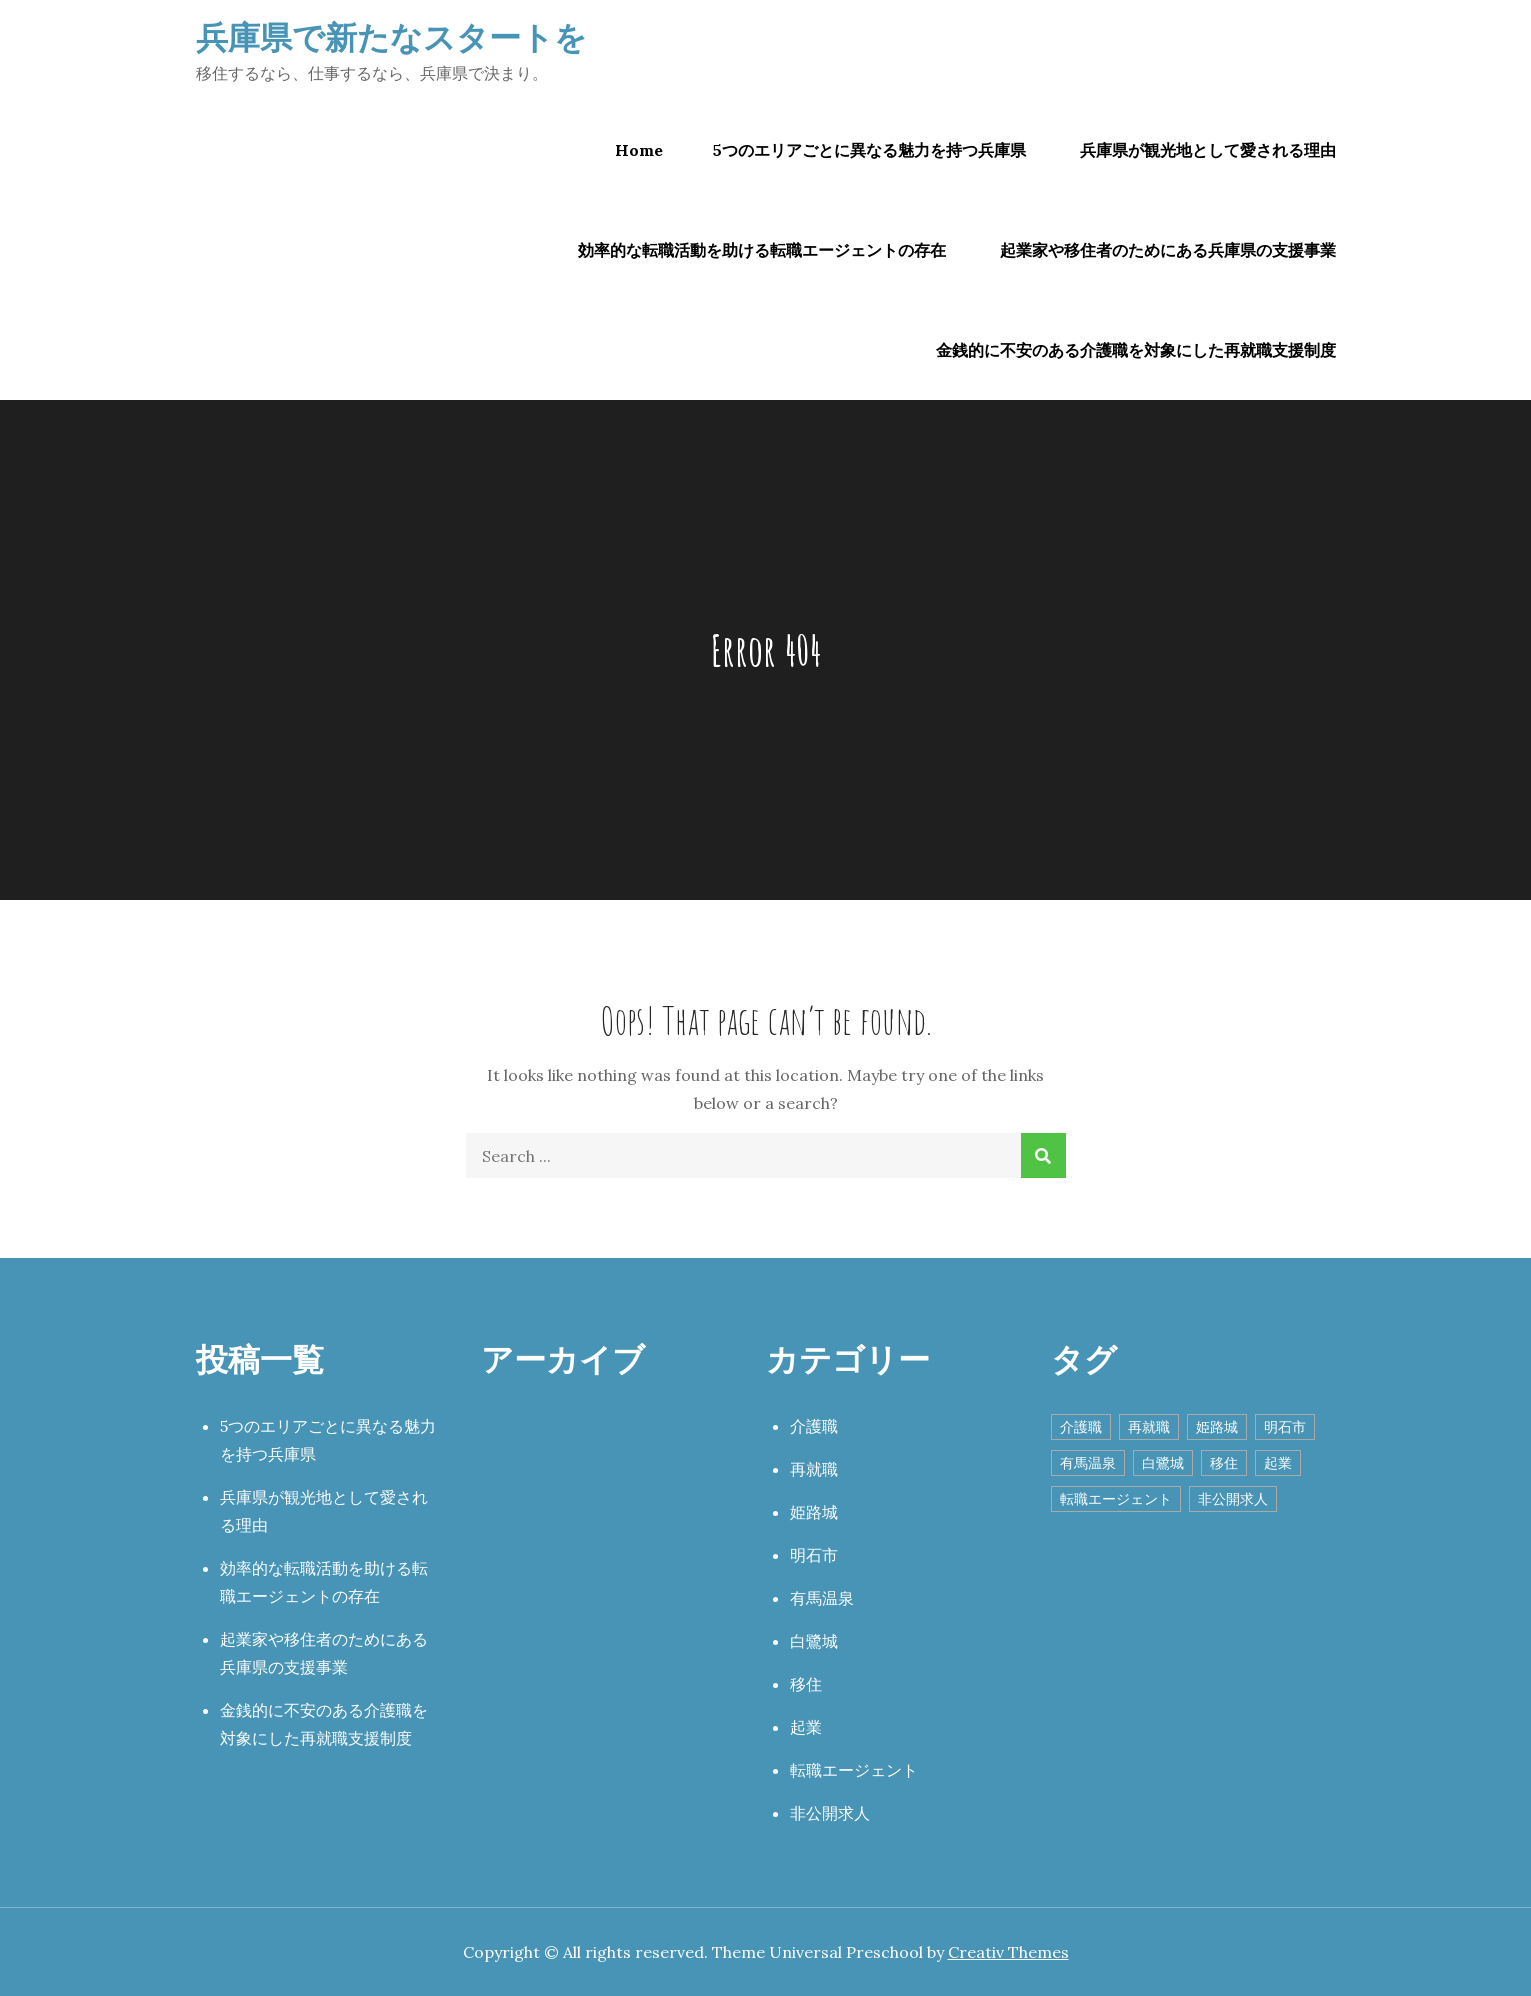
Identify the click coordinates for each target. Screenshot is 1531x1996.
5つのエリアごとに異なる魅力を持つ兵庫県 (869, 150)
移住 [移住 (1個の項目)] (1224, 1463)
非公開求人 (830, 1813)
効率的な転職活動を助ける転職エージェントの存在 (762, 250)
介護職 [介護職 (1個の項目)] (1081, 1427)
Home (639, 150)
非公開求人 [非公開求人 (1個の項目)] (1233, 1499)
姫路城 (814, 1512)
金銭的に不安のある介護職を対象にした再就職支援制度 (1136, 350)
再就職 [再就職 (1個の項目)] (1149, 1427)
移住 (806, 1684)
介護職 (814, 1426)
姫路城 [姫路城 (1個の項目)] (1217, 1427)
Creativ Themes (1008, 1952)
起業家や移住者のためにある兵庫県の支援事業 (1168, 250)
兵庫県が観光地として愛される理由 (1208, 150)
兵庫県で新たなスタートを (391, 36)
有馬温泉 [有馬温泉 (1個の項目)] (1088, 1463)
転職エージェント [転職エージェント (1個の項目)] (1116, 1499)
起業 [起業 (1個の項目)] (1278, 1463)
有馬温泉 (822, 1598)
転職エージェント (854, 1770)
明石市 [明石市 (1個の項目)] (1285, 1427)
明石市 (814, 1555)
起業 (806, 1727)
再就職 (814, 1469)
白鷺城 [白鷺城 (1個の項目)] (1163, 1463)
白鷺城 (814, 1641)
